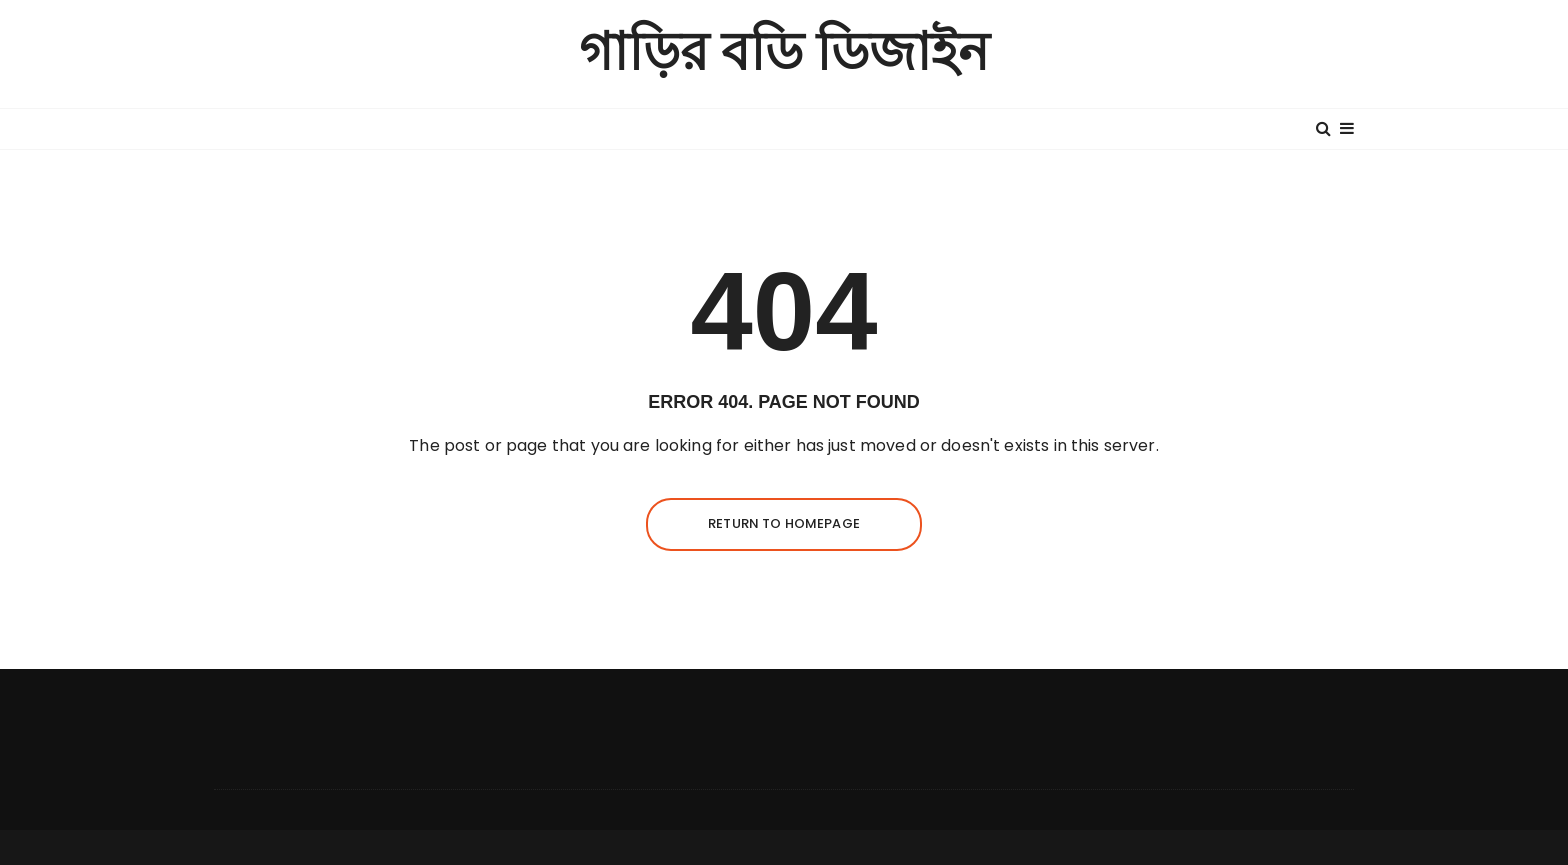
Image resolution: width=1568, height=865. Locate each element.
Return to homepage (784, 523)
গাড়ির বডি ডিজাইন (784, 53)
